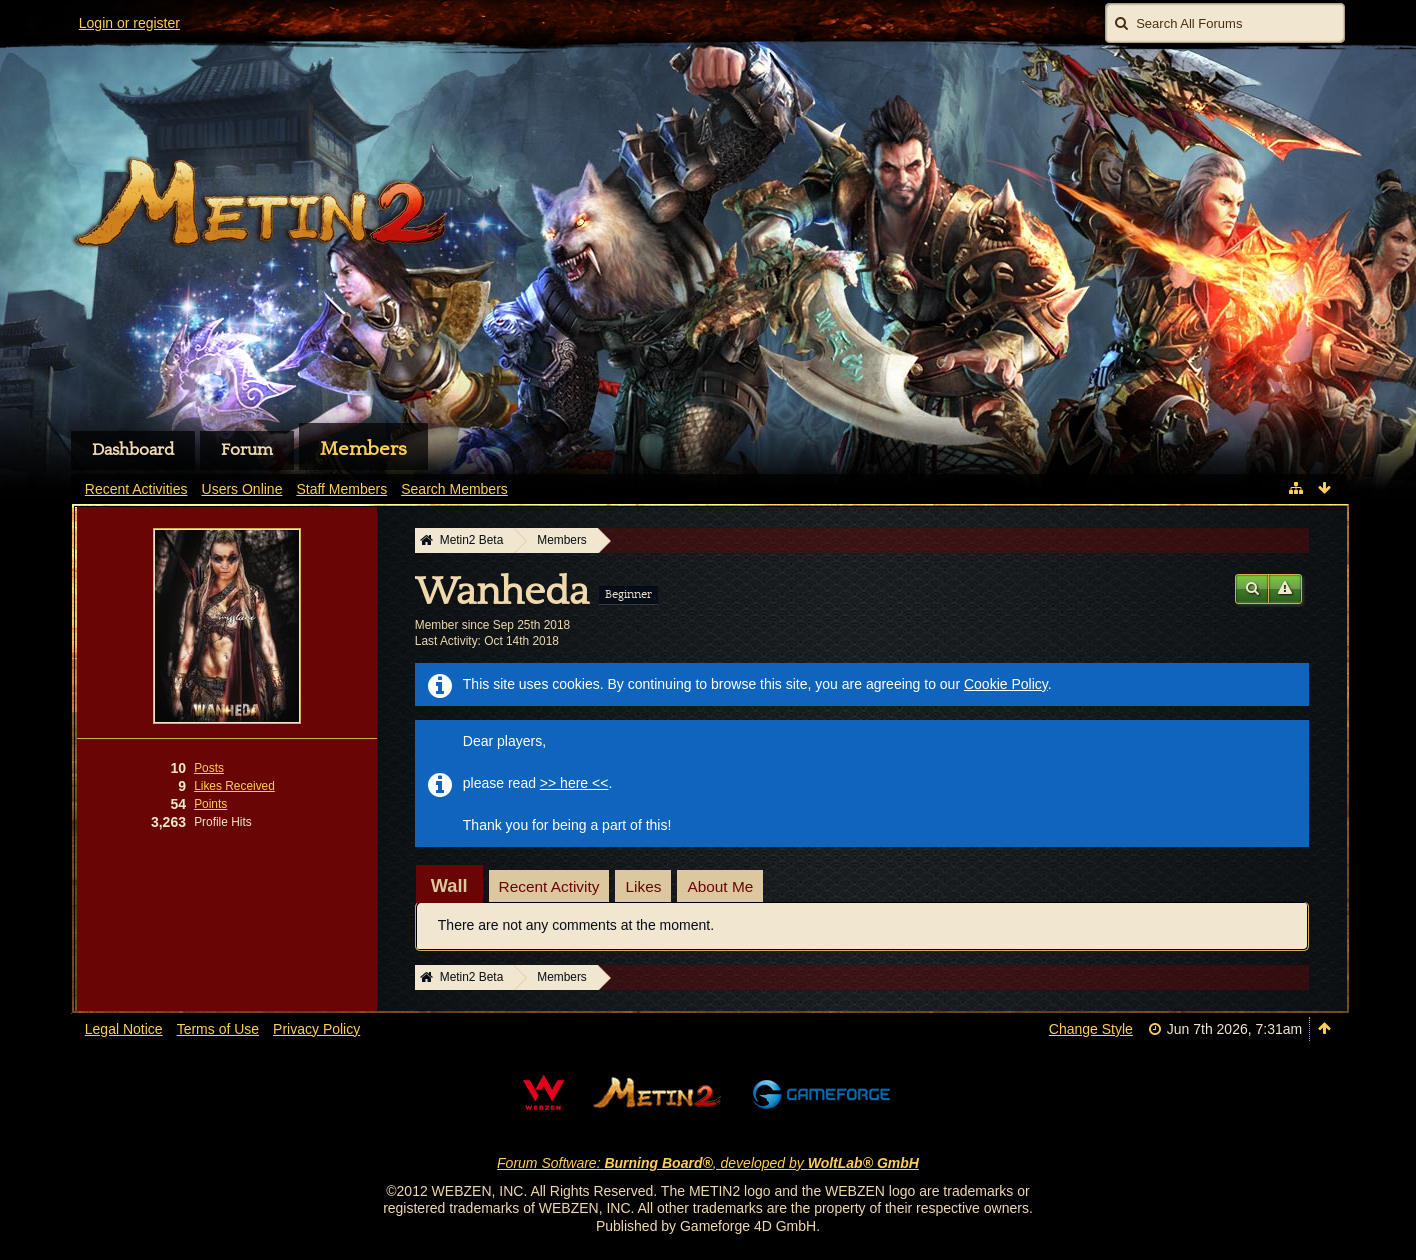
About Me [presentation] (720, 886)
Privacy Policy (316, 1029)
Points (210, 804)
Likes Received (234, 786)
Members (363, 449)
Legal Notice (124, 1029)
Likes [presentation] (643, 886)
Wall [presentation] (449, 886)
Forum (247, 450)
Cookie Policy (1006, 684)
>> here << (574, 783)
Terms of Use (218, 1029)
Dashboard (133, 450)
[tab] (449, 886)
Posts (209, 768)
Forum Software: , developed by (708, 1163)
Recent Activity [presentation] (549, 886)
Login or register (129, 23)
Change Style (1091, 1029)
